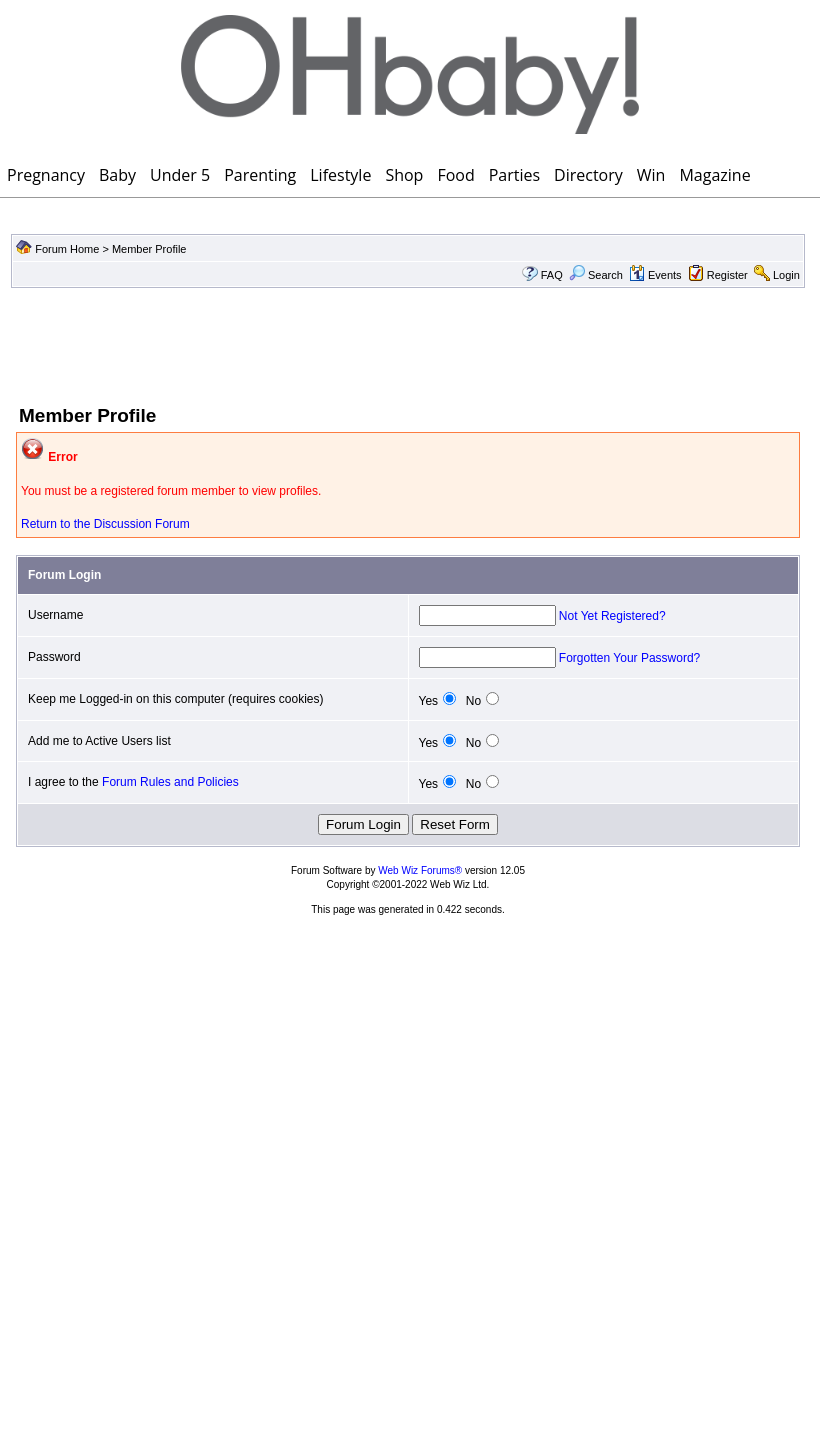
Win (651, 175)
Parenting (260, 175)
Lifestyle (340, 175)
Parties (514, 175)
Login (786, 275)
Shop (404, 175)
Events (655, 275)
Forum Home (67, 249)
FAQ (552, 275)
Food (455, 175)
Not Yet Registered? (612, 616)
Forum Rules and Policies (170, 782)
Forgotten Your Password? (629, 658)
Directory (588, 175)
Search (596, 275)
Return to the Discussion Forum (105, 524)
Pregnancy (46, 175)
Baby (117, 175)
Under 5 (180, 175)
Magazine (714, 175)
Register (727, 275)
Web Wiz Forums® (420, 870)
